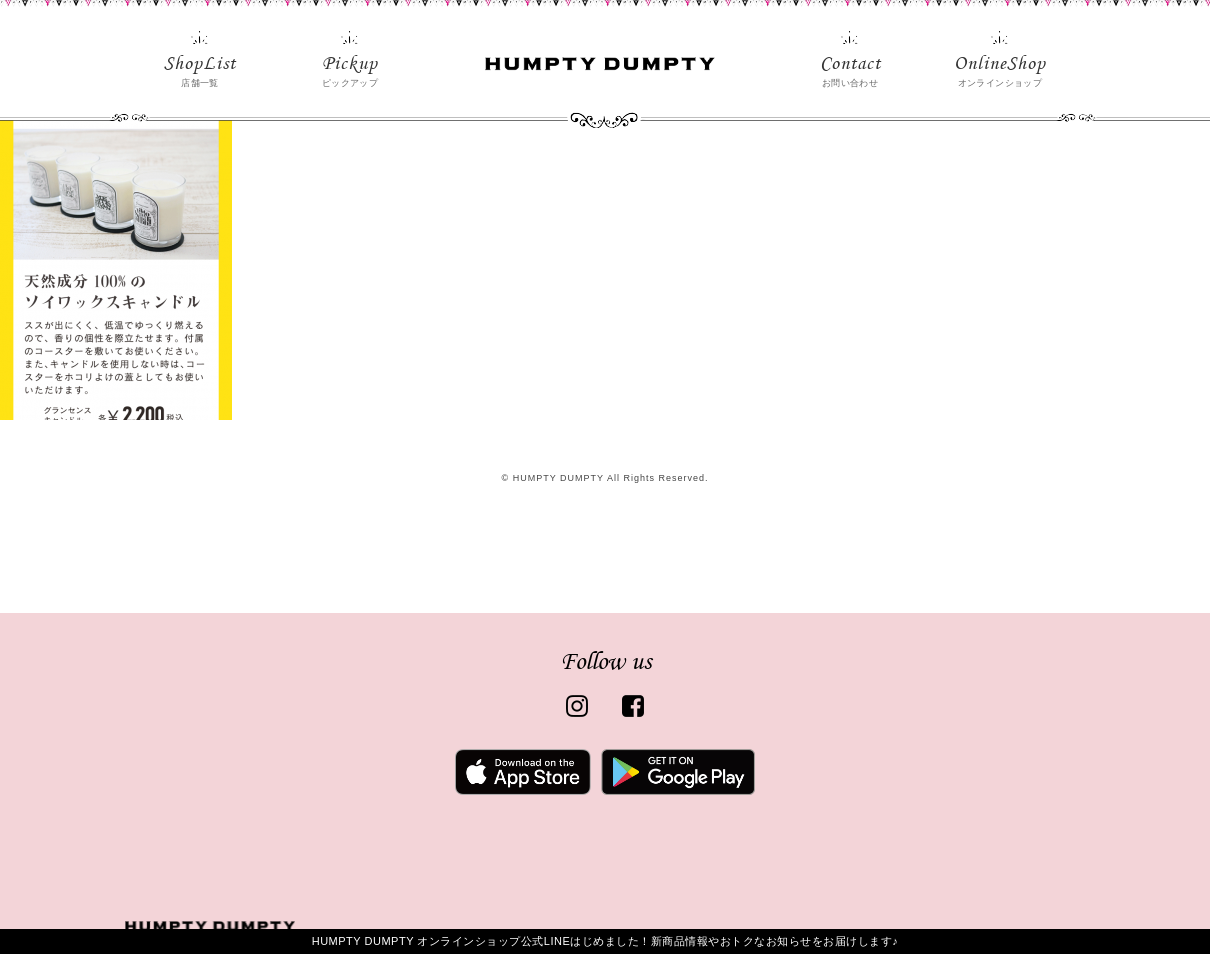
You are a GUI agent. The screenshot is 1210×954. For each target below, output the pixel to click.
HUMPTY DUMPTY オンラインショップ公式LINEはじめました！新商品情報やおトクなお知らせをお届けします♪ (605, 941)
